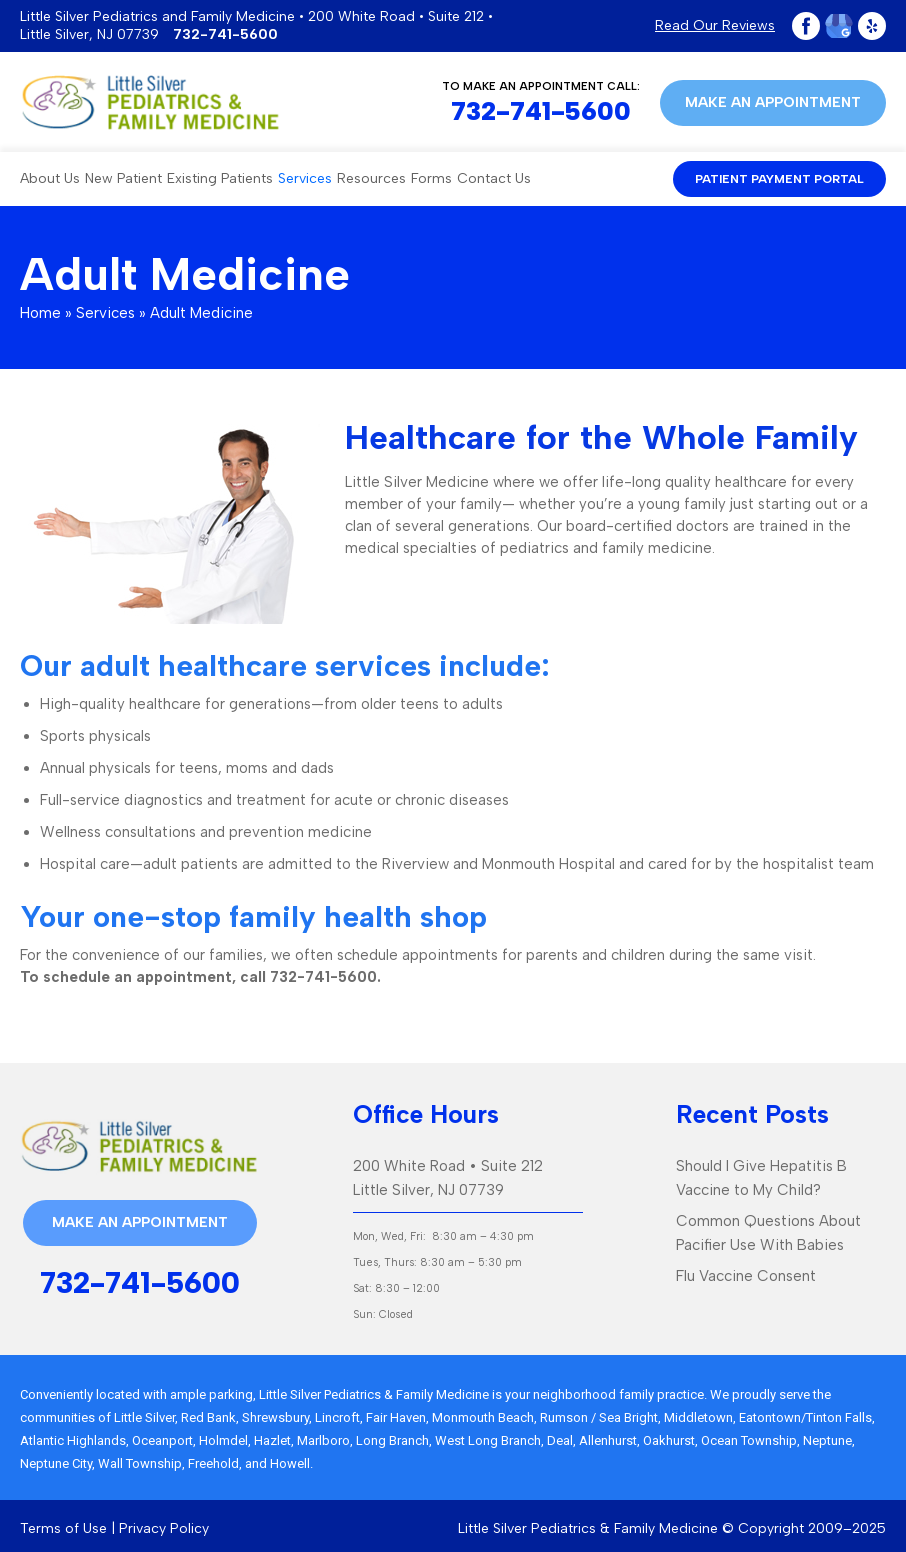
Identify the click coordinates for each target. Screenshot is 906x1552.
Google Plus (839, 26)
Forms (431, 178)
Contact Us (494, 178)
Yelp (872, 26)
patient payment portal (779, 179)
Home (40, 313)
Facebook (806, 26)
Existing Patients (220, 178)
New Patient (123, 178)
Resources (371, 178)
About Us (50, 178)
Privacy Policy (164, 1528)
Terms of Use (63, 1528)
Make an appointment (773, 102)
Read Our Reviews (715, 25)
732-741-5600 (225, 34)
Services (305, 178)
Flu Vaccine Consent (746, 1276)
